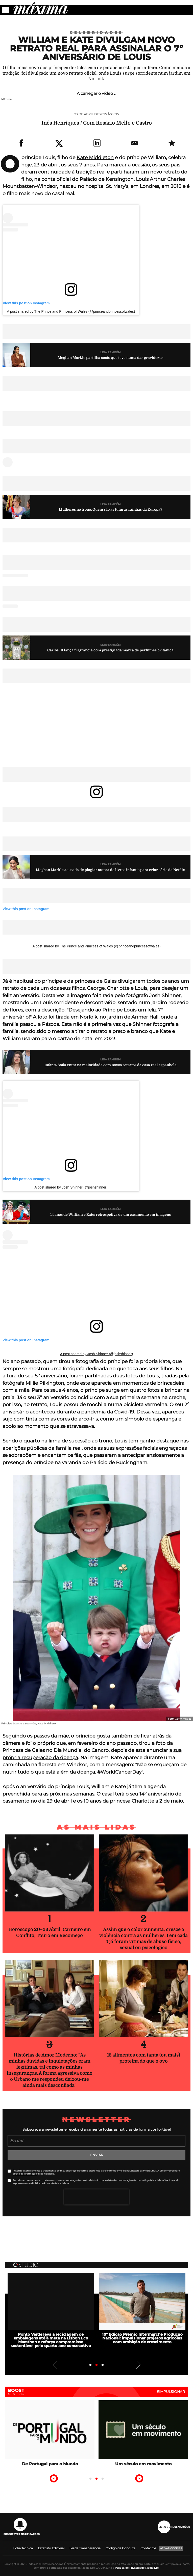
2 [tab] (96, 2365)
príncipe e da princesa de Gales (79, 981)
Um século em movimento (143, 2464)
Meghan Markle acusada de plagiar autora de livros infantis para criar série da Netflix (110, 870)
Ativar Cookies (171, 2548)
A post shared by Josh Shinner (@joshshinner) (71, 1187)
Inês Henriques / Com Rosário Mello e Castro (96, 123)
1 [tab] (90, 2365)
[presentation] (96, 2197)
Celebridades (96, 32)
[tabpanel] (50, 2310)
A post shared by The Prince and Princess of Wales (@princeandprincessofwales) (71, 311)
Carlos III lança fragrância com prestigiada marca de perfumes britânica (110, 650)
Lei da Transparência (85, 2548)
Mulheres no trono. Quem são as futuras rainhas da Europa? (110, 509)
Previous (55, 2365)
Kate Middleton (95, 157)
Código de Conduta (120, 2548)
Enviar (96, 2155)
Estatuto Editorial (51, 2548)
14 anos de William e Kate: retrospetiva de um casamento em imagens (110, 1214)
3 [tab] (102, 2365)
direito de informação (25, 2173)
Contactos (148, 2548)
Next (138, 2365)
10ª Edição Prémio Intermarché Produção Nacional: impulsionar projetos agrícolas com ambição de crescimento (142, 2338)
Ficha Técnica (22, 2548)
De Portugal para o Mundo (50, 2464)
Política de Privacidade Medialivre (137, 2567)
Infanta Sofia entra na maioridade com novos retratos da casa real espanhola (110, 1065)
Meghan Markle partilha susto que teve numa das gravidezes (110, 358)
